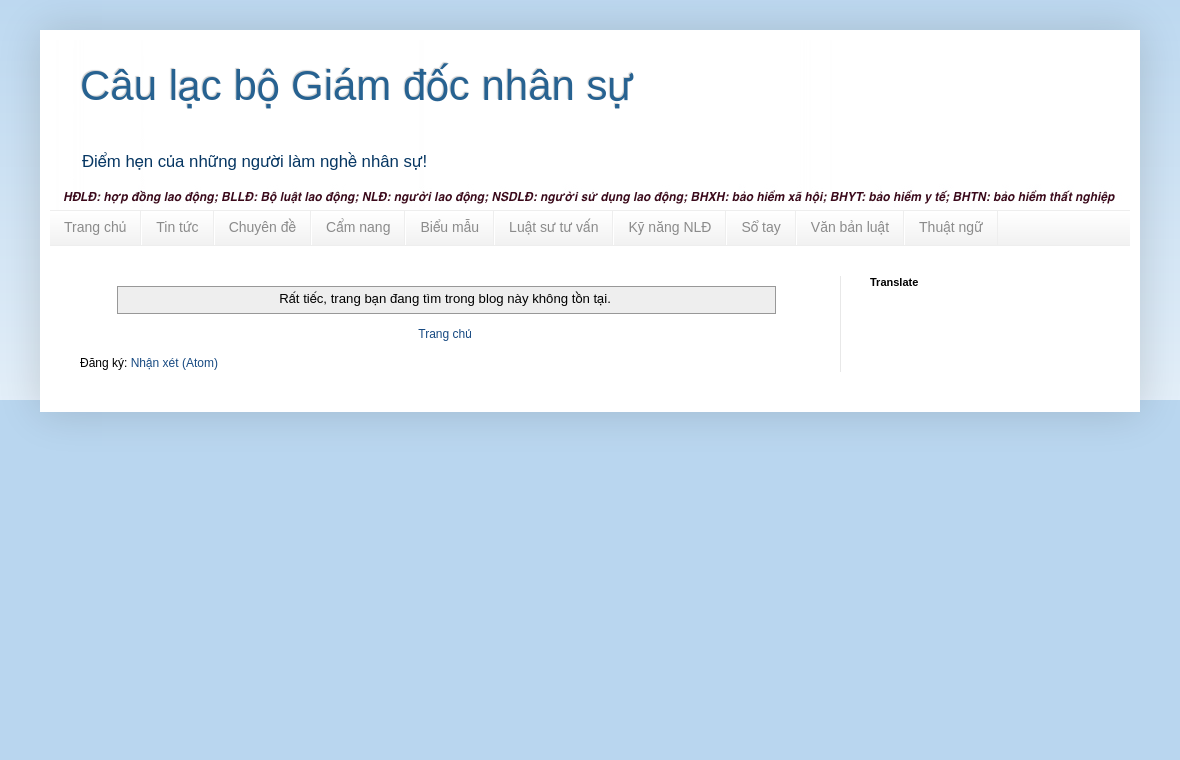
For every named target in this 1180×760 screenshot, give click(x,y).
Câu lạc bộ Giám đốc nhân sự (357, 85)
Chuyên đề (262, 227)
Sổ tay (760, 227)
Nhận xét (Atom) (174, 363)
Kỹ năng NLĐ (669, 227)
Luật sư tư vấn (553, 227)
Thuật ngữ (951, 227)
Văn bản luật (850, 227)
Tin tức (177, 227)
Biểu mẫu (449, 227)
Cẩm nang (358, 227)
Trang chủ (95, 227)
